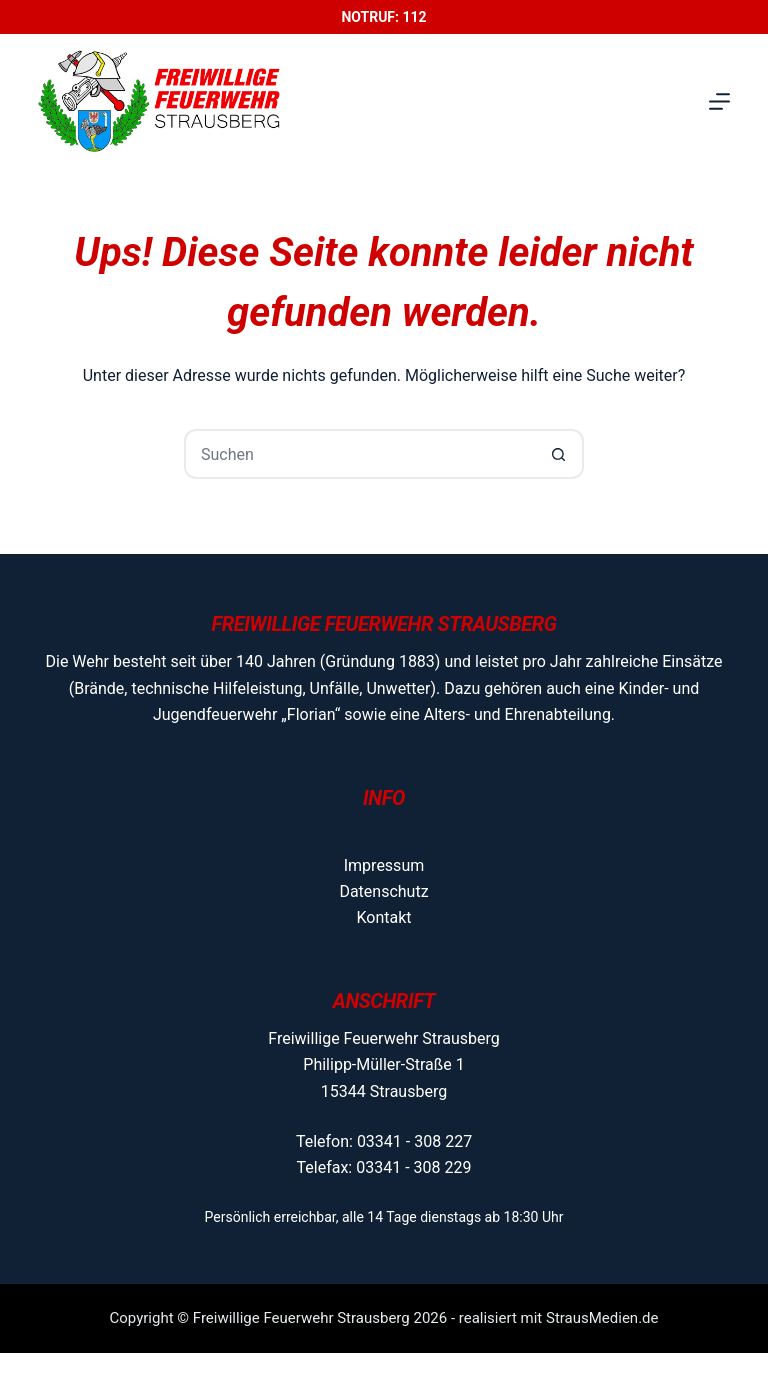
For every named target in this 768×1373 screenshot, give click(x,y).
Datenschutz (383, 891)
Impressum (384, 865)
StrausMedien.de (602, 1318)
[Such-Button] (559, 454)
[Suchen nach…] (359, 454)
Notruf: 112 (383, 17)
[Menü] (719, 101)
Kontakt (383, 917)
